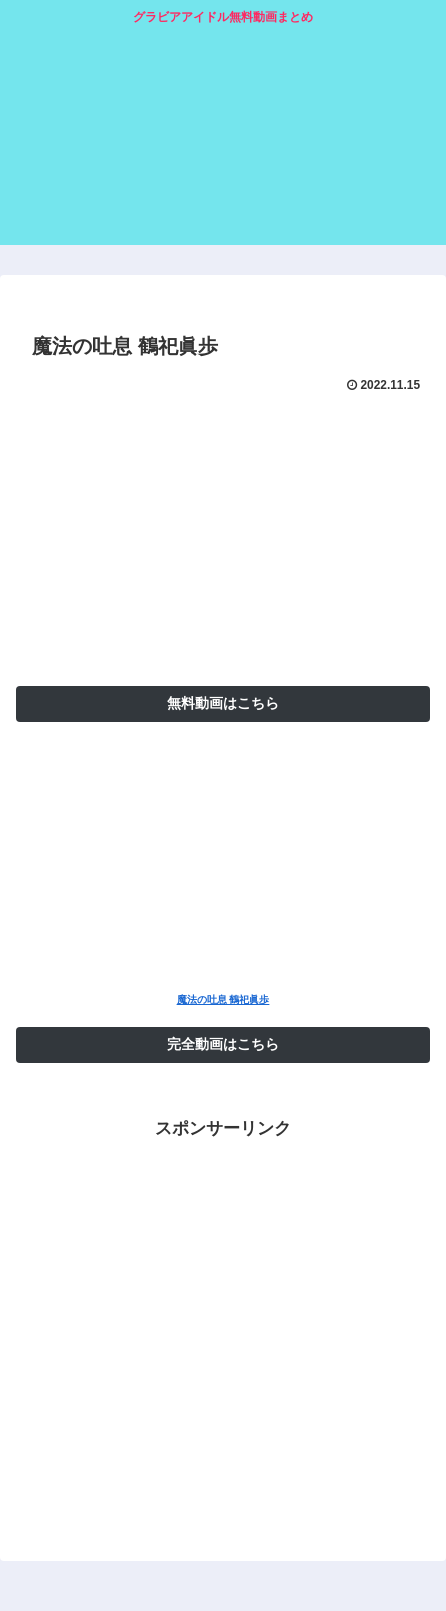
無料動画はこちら (223, 703)
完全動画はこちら (223, 1044)
